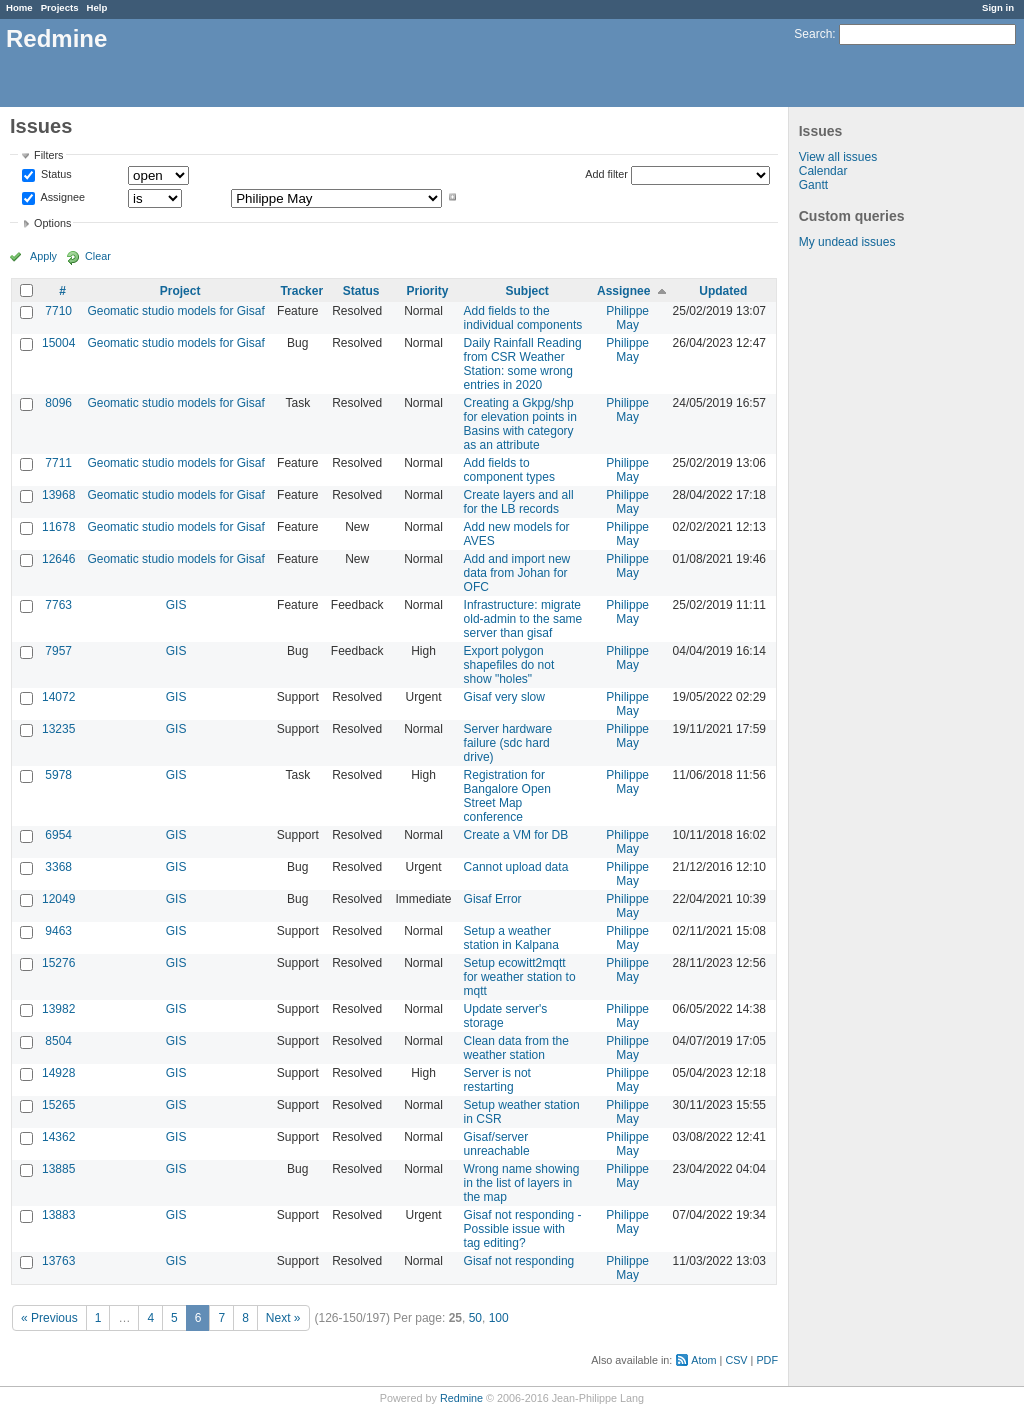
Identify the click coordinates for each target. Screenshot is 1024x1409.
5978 (58, 775)
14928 (58, 1073)
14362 (58, 1137)
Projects (60, 7)
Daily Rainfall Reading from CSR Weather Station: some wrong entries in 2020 (523, 364)
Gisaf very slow (504, 697)
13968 (58, 495)
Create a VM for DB (516, 835)
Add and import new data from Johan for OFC (517, 573)
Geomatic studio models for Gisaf (175, 311)
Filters (48, 155)
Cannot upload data (516, 867)
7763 (58, 605)
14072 (58, 697)
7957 (58, 651)
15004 (58, 343)
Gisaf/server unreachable (497, 1144)
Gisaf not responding (519, 1261)
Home (19, 7)
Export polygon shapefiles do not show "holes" (509, 665)
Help (97, 7)
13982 (58, 1009)
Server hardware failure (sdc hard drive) (508, 743)
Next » (283, 1318)
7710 (58, 311)
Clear (98, 256)
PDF (767, 1360)
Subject (526, 291)
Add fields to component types (509, 470)
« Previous (49, 1318)
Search (813, 34)
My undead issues (847, 242)
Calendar (823, 171)
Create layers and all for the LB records (519, 502)
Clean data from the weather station (516, 1048)
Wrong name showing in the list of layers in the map (522, 1183)
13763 (58, 1261)
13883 (58, 1215)
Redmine (461, 1398)
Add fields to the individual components (523, 318)
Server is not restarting (497, 1080)
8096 (58, 403)
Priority (428, 291)
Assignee (61, 197)
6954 (58, 835)
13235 (58, 729)
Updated (723, 291)
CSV (736, 1360)
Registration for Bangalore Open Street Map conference (507, 796)
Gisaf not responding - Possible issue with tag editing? (523, 1229)
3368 (58, 867)
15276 (58, 963)
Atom (703, 1360)
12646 (58, 559)
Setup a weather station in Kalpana (511, 938)
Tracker (301, 291)
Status (55, 175)
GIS (176, 605)
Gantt (813, 185)
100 (499, 1318)
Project (180, 291)
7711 (58, 463)
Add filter (606, 174)
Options (52, 223)
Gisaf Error (493, 899)
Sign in (998, 7)
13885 (58, 1169)
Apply (43, 256)
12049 (58, 899)
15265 (58, 1105)
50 (475, 1318)
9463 (58, 931)
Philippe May (627, 318)
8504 (58, 1041)
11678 (58, 527)
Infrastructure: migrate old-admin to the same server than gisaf (523, 619)
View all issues (838, 157)
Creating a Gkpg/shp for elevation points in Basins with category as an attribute (520, 424)
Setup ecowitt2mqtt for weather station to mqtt (520, 977)
